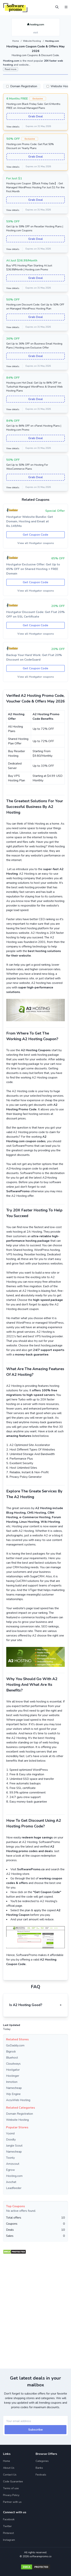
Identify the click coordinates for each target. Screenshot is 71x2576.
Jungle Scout (14, 2146)
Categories (42, 2461)
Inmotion (11, 2082)
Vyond (10, 2133)
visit (35, 32)
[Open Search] (57, 7)
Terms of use (11, 2488)
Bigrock (11, 2051)
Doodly (11, 2139)
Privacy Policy (11, 2495)
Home (15, 40)
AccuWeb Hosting (18, 2100)
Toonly (10, 2158)
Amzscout (12, 2164)
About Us (8, 2468)
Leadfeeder (13, 2188)
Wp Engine (13, 2094)
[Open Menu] (66, 7)
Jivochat (11, 2182)
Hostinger (12, 2076)
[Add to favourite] (57, 21)
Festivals (41, 2474)
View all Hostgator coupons (35, 543)
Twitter (7, 2526)
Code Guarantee (13, 2481)
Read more (10, 69)
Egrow (10, 2170)
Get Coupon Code (35, 535)
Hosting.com (14, 2176)
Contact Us (9, 2474)
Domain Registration (19, 2114)
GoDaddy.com (15, 2045)
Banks (39, 2468)
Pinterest (8, 2533)
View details (13, 126)
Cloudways (13, 2064)
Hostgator (13, 2070)
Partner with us (12, 2502)
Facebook (9, 2519)
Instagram (9, 2540)
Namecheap (14, 2088)
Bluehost (12, 2058)
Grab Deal (35, 116)
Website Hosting (32, 40)
